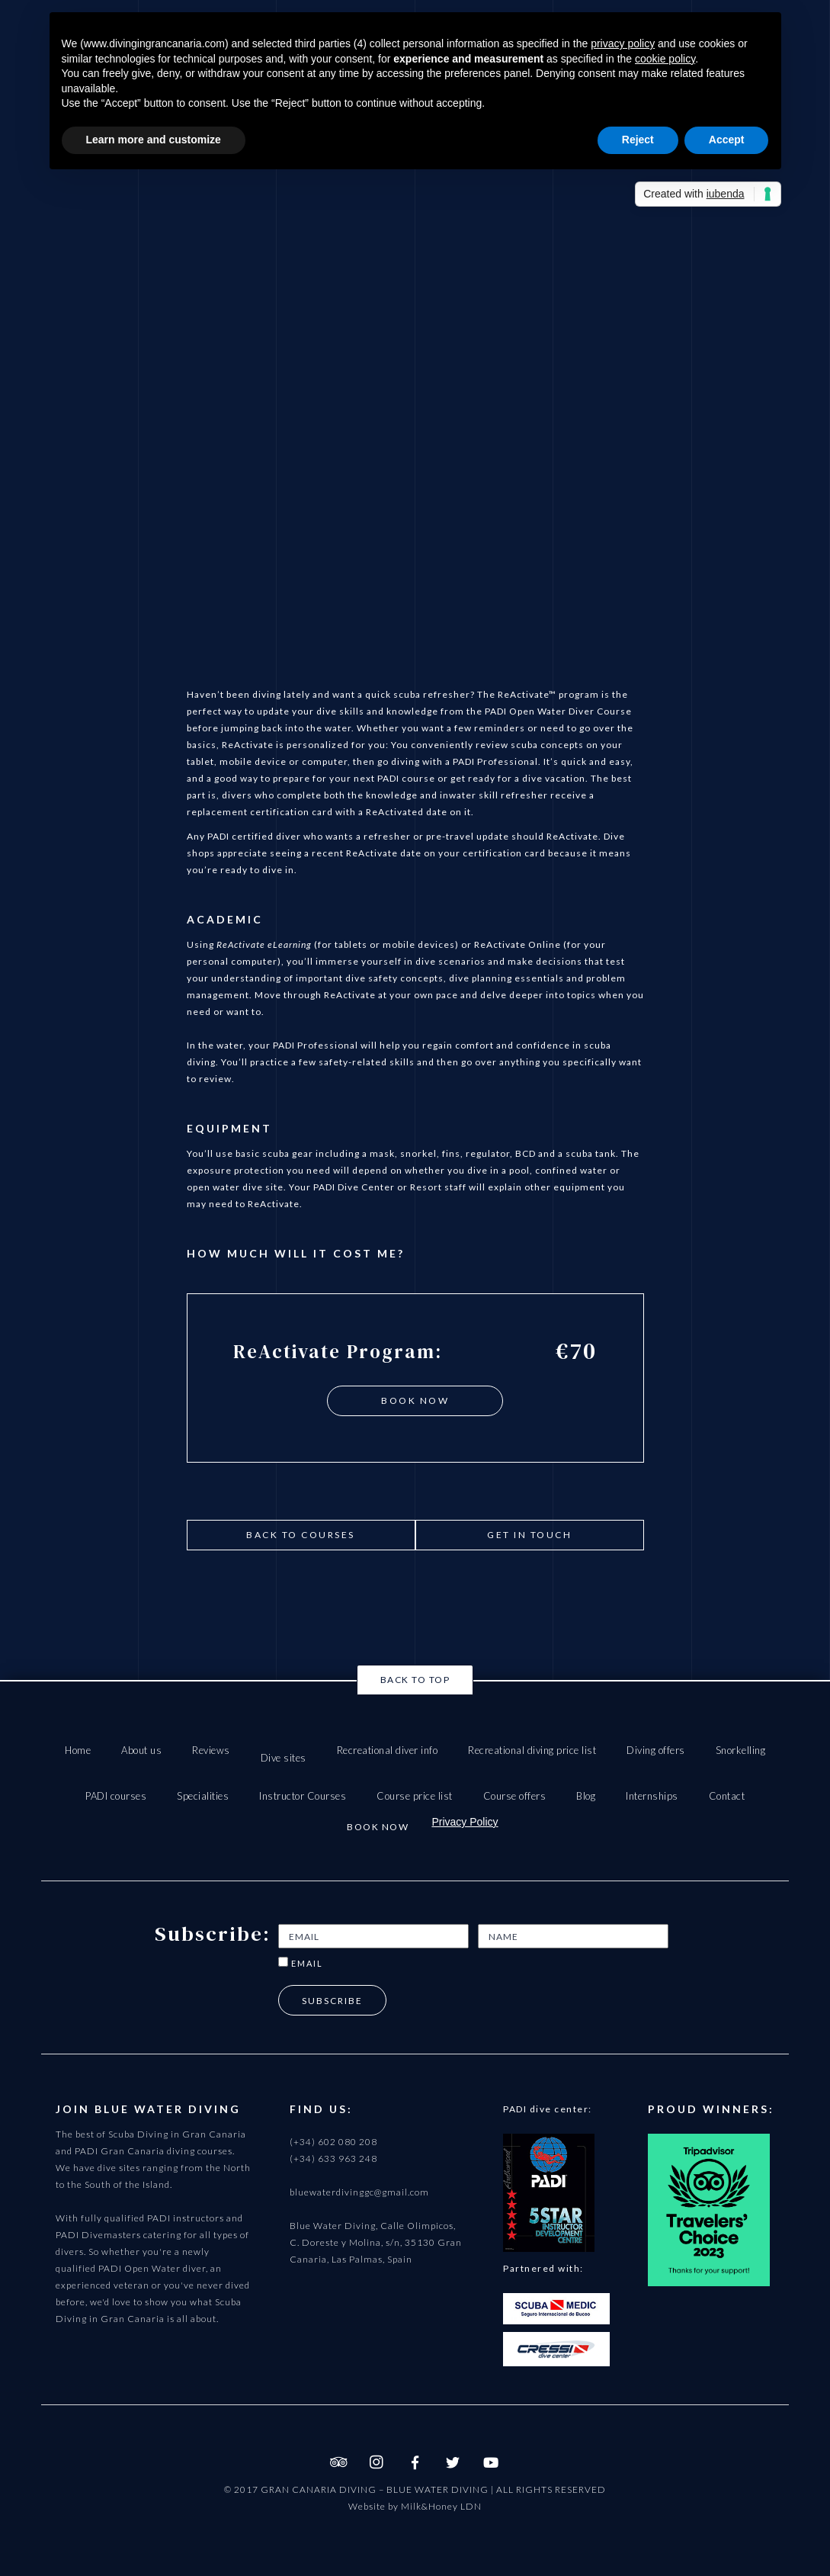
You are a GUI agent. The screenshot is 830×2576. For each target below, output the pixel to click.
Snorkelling (741, 1750)
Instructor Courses (302, 1796)
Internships (652, 1796)
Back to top (415, 1679)
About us (141, 1750)
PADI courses (115, 1796)
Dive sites (283, 1758)
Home (78, 1750)
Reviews (211, 1750)
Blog (585, 1796)
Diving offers (656, 1750)
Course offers (514, 1796)
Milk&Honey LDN (441, 2506)
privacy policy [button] (623, 43)
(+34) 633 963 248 (333, 2158)
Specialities (203, 1796)
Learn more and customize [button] (153, 139)
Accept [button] (727, 139)
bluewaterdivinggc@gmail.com (359, 2192)
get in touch (529, 1534)
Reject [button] (638, 139)
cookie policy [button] (665, 59)
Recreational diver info (387, 1750)
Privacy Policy (464, 1822)
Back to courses (300, 1534)
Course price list (415, 1796)
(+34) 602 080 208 (333, 2141)
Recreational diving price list (532, 1750)
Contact (727, 1796)
